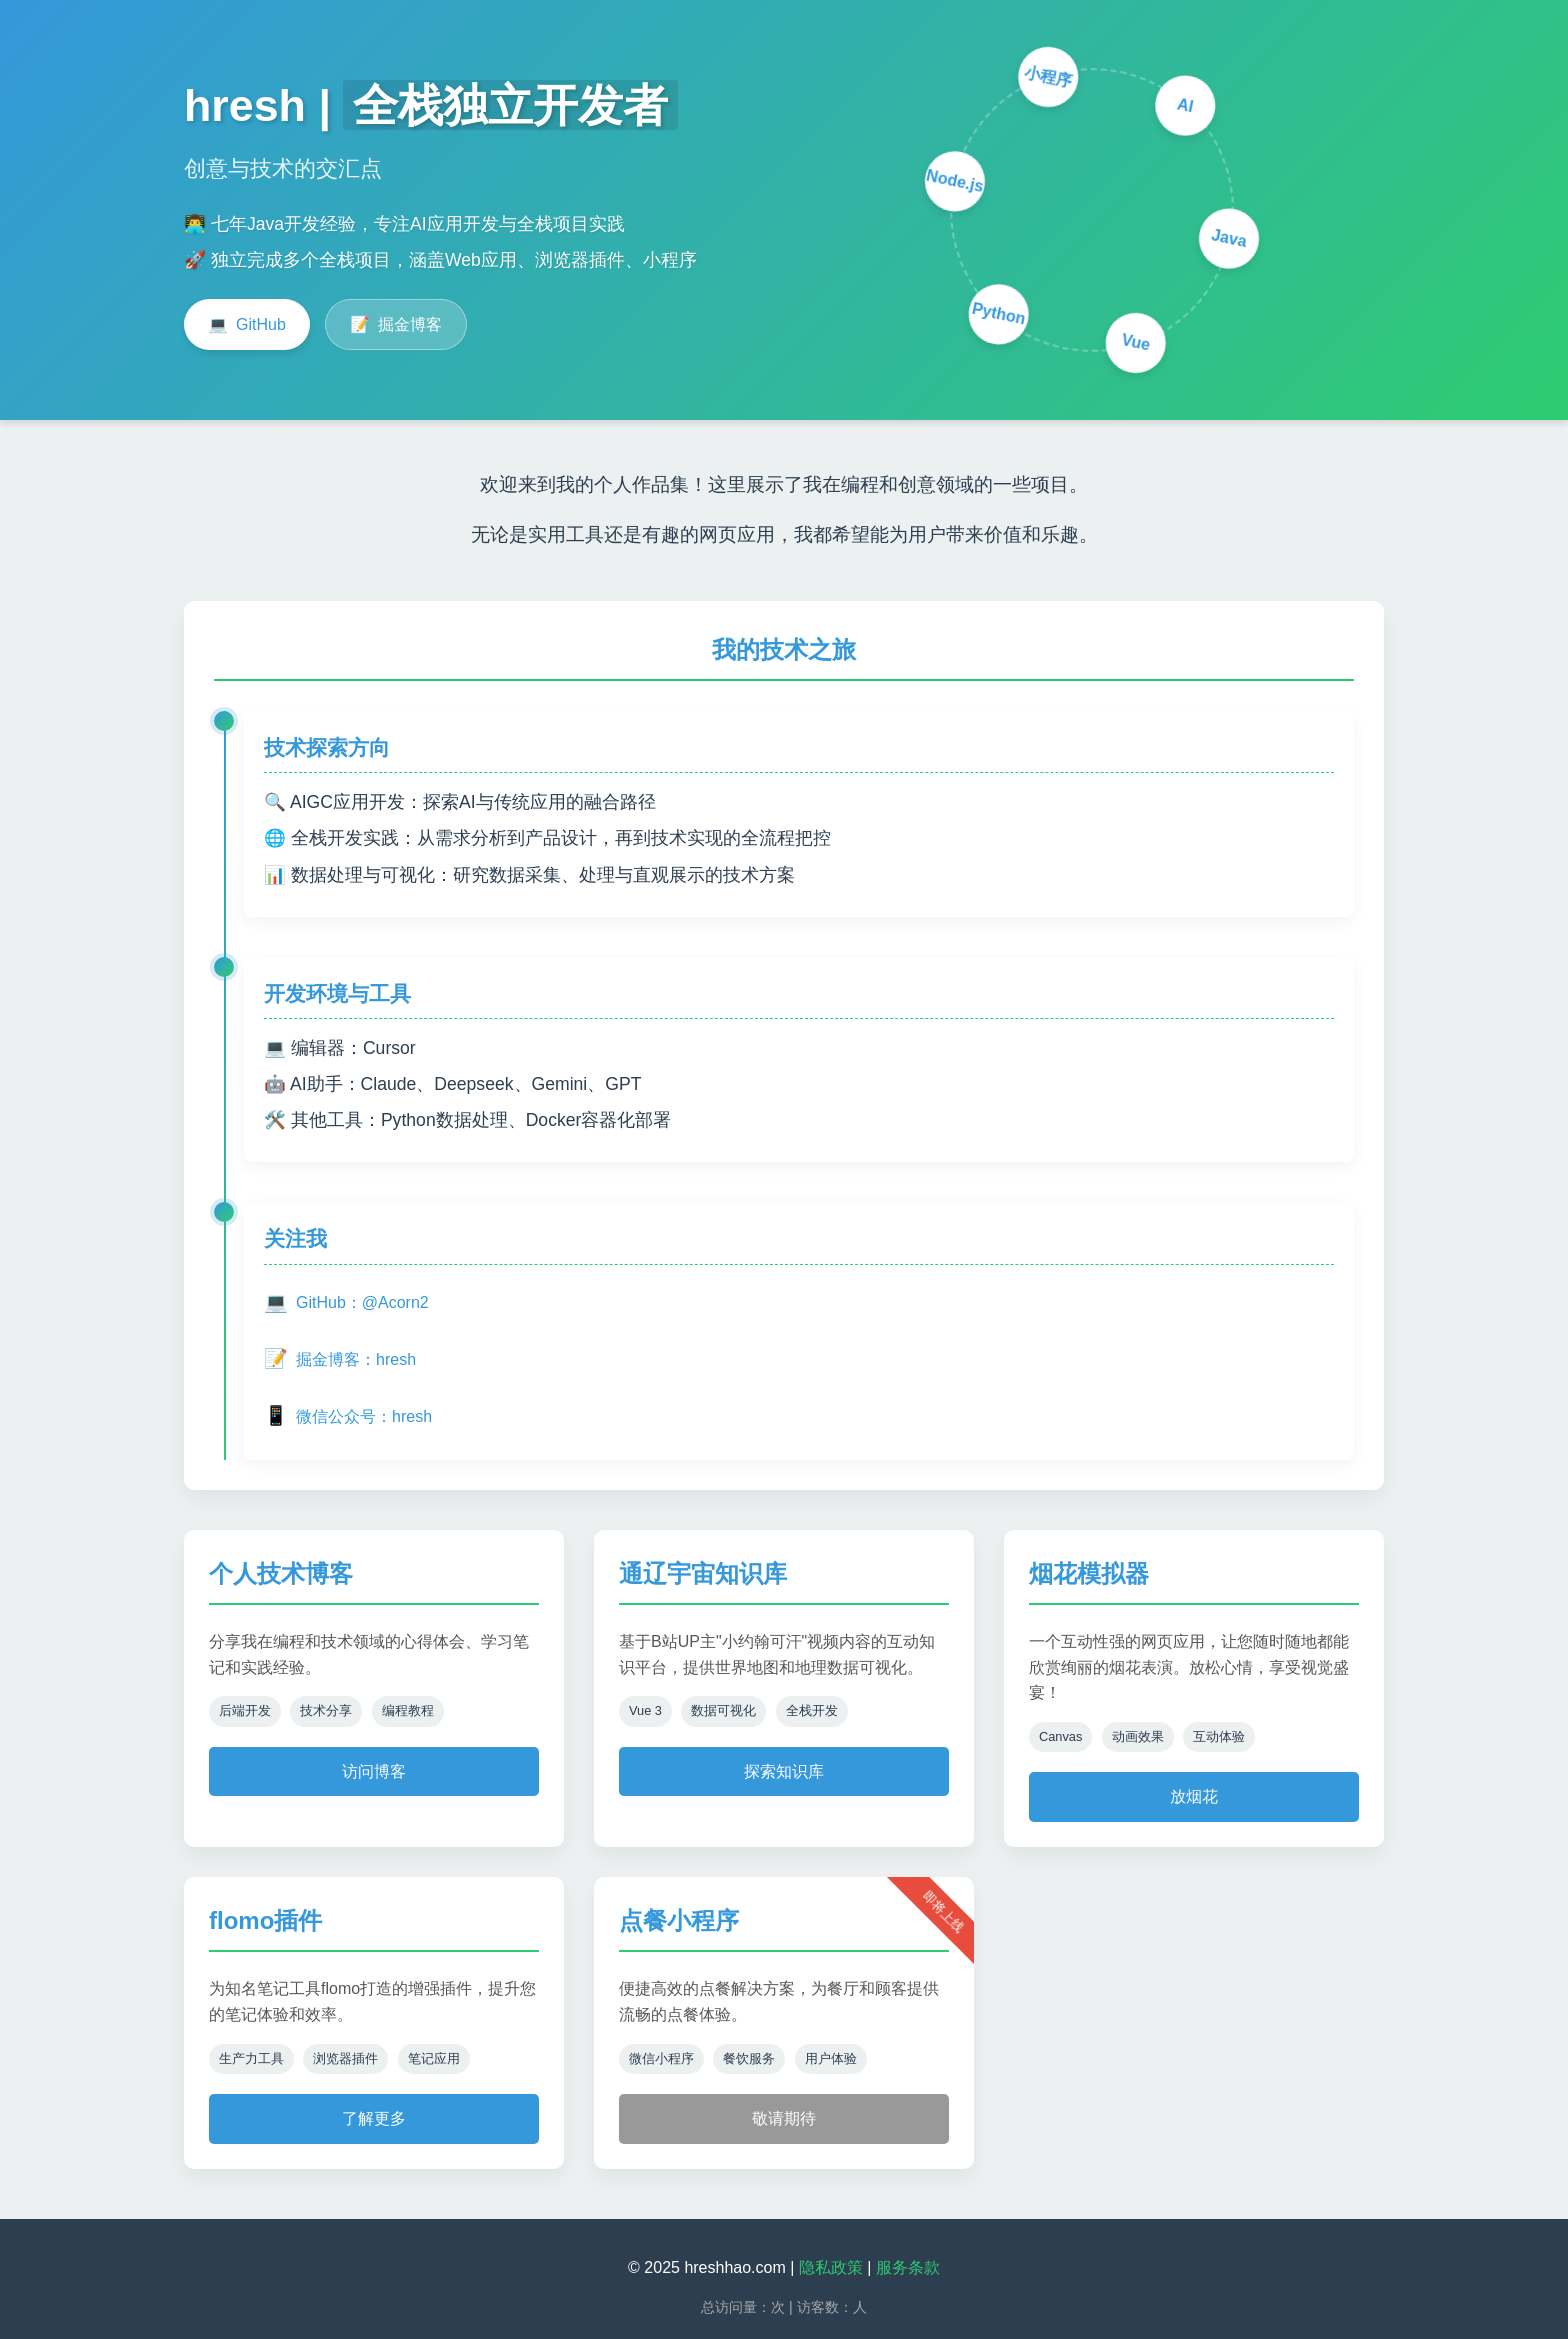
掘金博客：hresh (340, 1359)
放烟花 (1194, 1796)
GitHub (247, 325)
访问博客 (374, 1771)
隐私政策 (831, 2267)
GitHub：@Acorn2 (346, 1303)
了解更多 (374, 2118)
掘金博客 (396, 325)
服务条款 (908, 2267)
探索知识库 (784, 1771)
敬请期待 (784, 2118)
